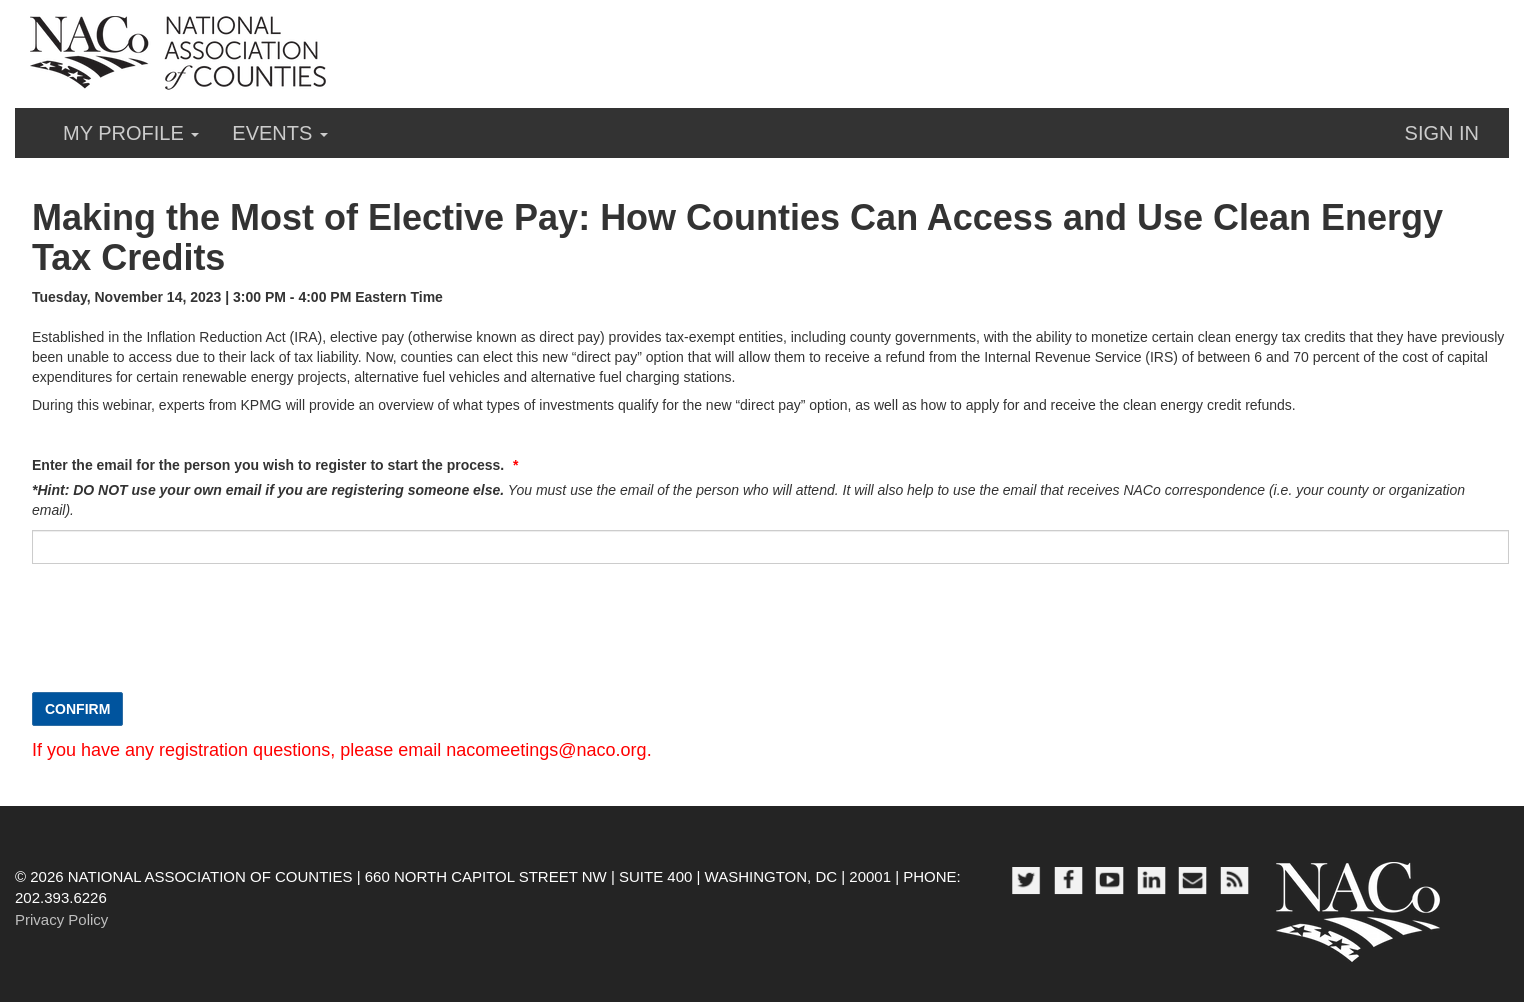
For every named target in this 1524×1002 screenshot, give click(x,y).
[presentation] (184, 638)
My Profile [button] (131, 133)
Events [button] (280, 133)
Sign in (1442, 133)
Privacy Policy (61, 919)
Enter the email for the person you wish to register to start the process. (270, 465)
